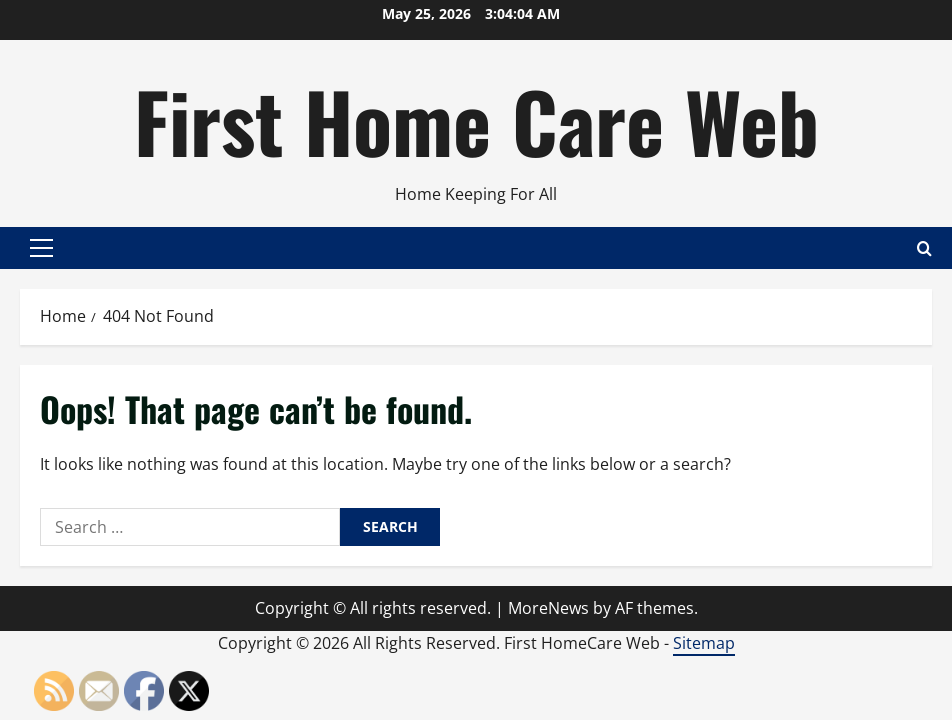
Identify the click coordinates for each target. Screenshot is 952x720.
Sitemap (704, 643)
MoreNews (548, 608)
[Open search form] (924, 248)
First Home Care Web (476, 120)
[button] (41, 248)
